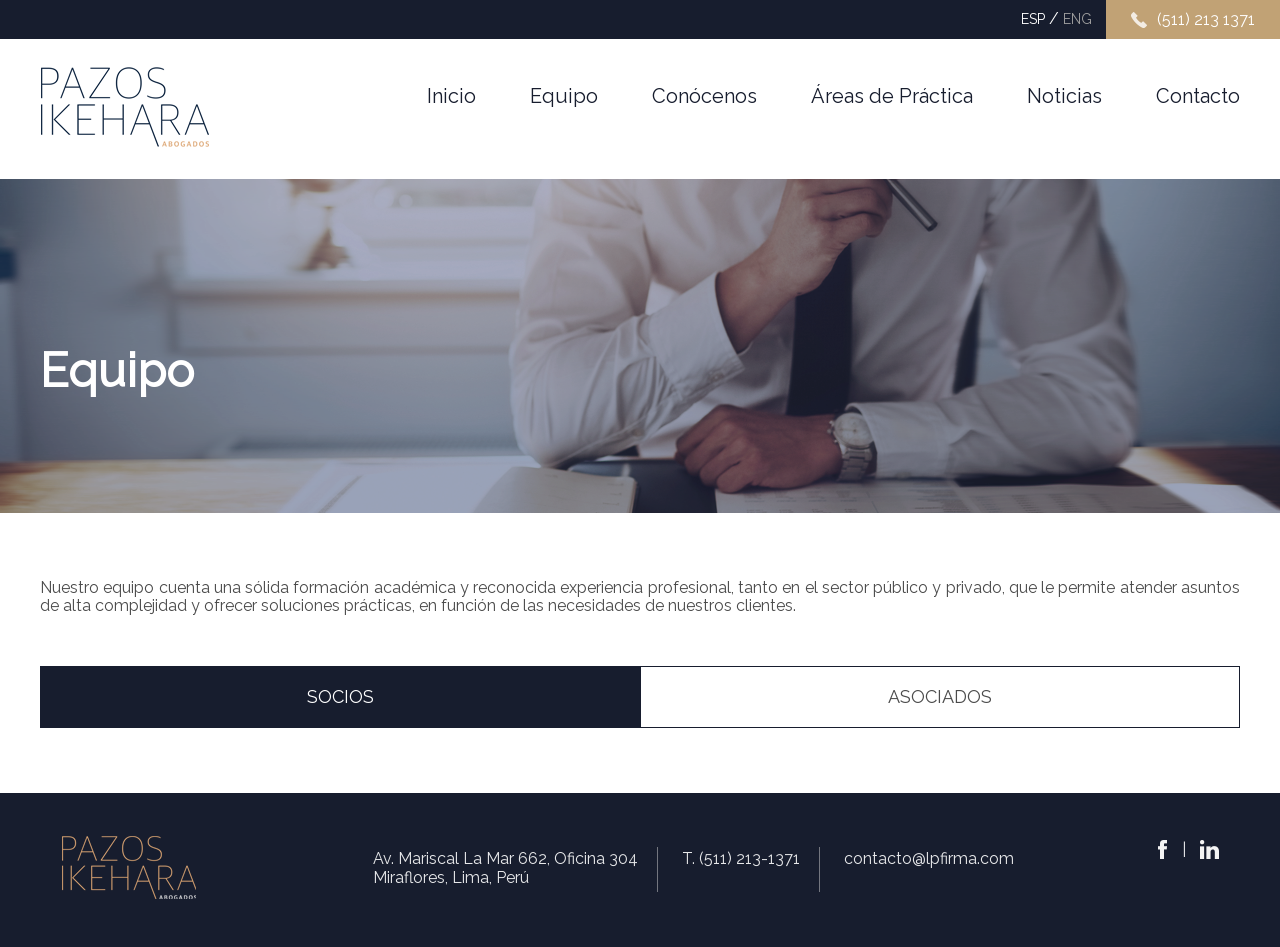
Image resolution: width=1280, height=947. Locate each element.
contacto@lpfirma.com (929, 858)
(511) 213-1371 (749, 858)
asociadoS (940, 696)
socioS (340, 696)
